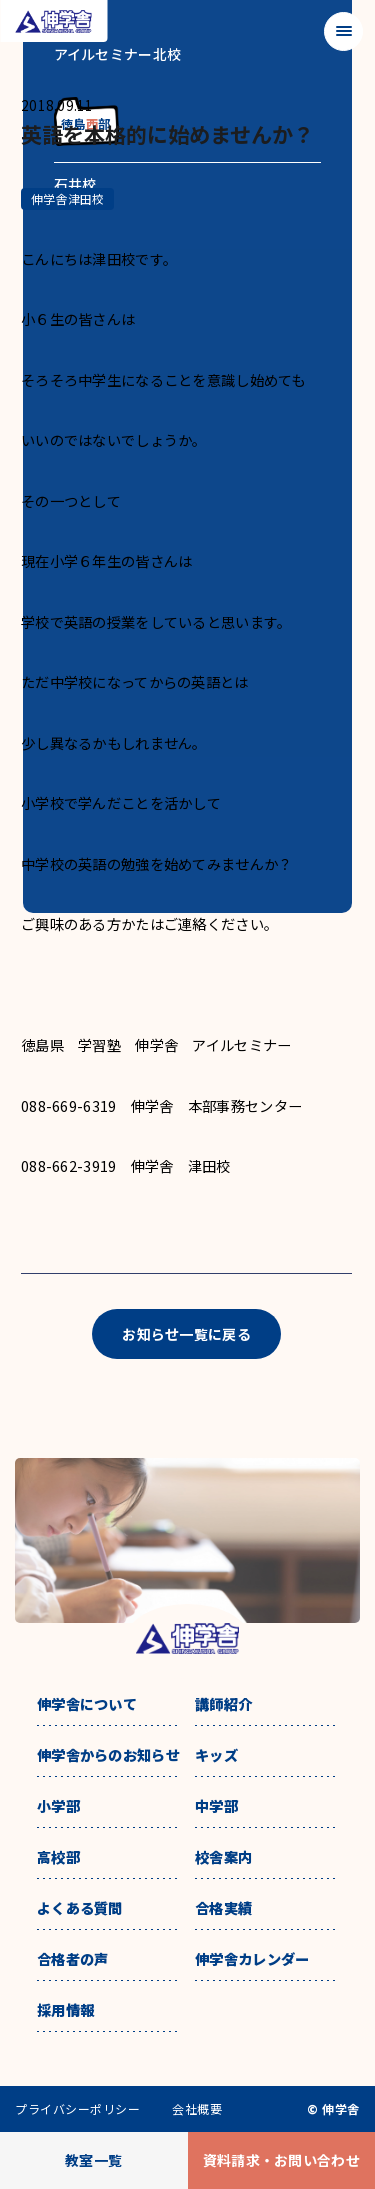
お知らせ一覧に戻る (186, 1334)
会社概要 (197, 2109)
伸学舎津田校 (67, 198)
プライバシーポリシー (77, 2109)
